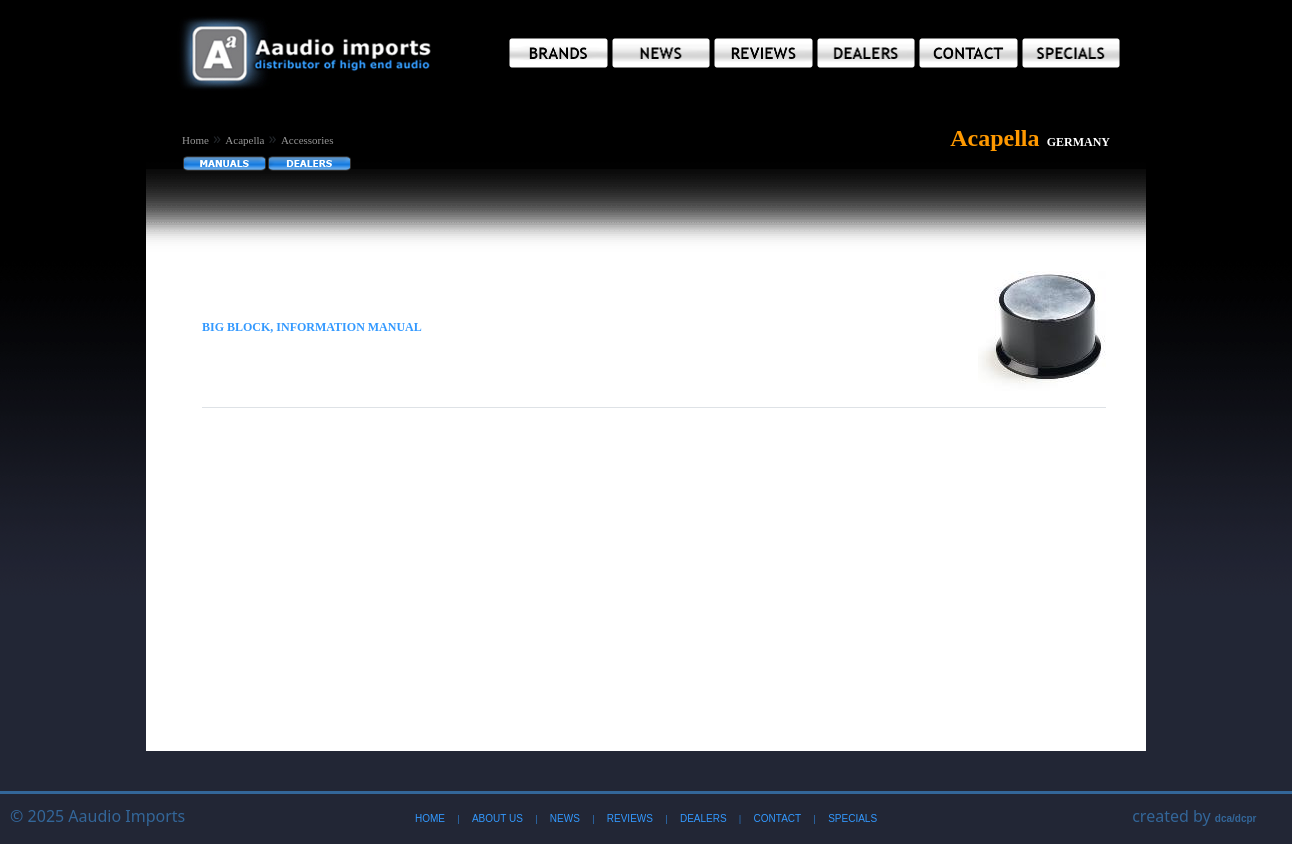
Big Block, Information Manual (312, 327)
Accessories (307, 140)
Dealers (703, 818)
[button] (558, 53)
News (565, 818)
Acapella (244, 140)
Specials (852, 818)
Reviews (630, 818)
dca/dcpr (1236, 818)
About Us (497, 818)
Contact (778, 818)
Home (195, 140)
